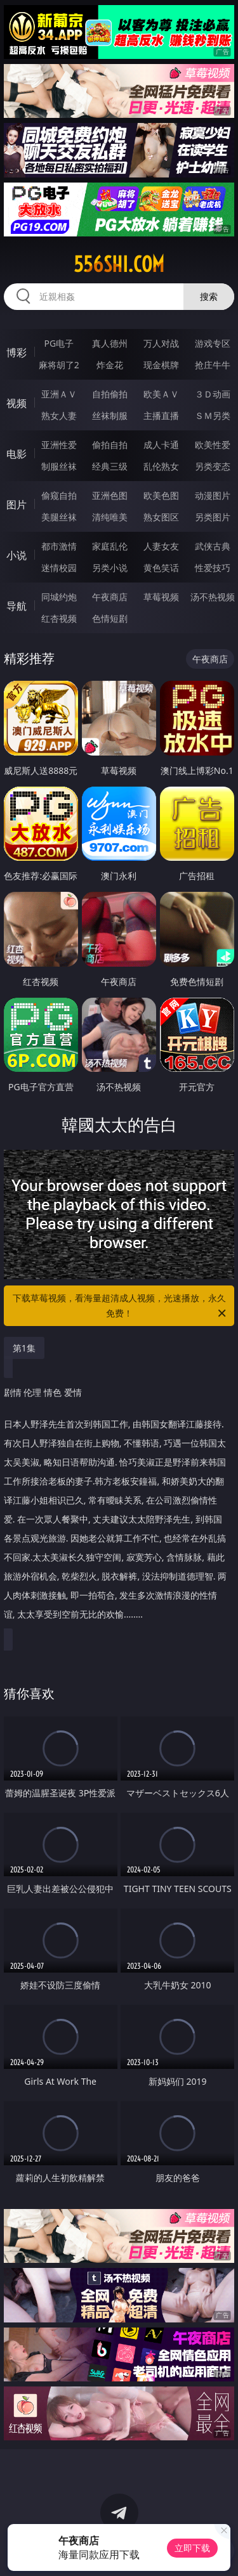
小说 (16, 555)
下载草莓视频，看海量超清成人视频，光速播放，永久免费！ (120, 1306)
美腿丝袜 (59, 517)
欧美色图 (161, 495)
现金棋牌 (161, 365)
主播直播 (161, 415)
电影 (16, 454)
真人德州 (110, 343)
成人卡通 (161, 445)
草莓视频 (161, 597)
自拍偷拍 (110, 394)
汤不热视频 (212, 597)
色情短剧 (110, 618)
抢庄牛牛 (212, 365)
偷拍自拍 (110, 445)
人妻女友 (161, 546)
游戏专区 (212, 343)
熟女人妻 (59, 415)
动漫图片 (212, 495)
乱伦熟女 (161, 466)
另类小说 (110, 568)
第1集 (24, 1348)
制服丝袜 (59, 466)
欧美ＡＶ (161, 394)
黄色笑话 (161, 568)
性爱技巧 (212, 568)
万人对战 (161, 343)
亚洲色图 (110, 495)
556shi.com (119, 264)
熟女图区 (161, 517)
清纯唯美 (110, 517)
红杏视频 (59, 618)
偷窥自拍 (59, 495)
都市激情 (59, 546)
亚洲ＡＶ (59, 394)
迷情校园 (59, 568)
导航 (16, 606)
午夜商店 (110, 597)
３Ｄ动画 (212, 394)
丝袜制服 (110, 415)
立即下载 (192, 2548)
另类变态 (212, 466)
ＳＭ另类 (212, 415)
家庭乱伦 (110, 546)
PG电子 (59, 343)
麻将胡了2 (59, 365)
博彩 (16, 352)
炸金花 (109, 365)
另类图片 (212, 517)
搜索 (209, 296)
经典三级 (110, 466)
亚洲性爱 (59, 445)
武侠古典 (212, 546)
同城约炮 (59, 597)
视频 (16, 403)
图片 (16, 505)
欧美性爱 (212, 445)
